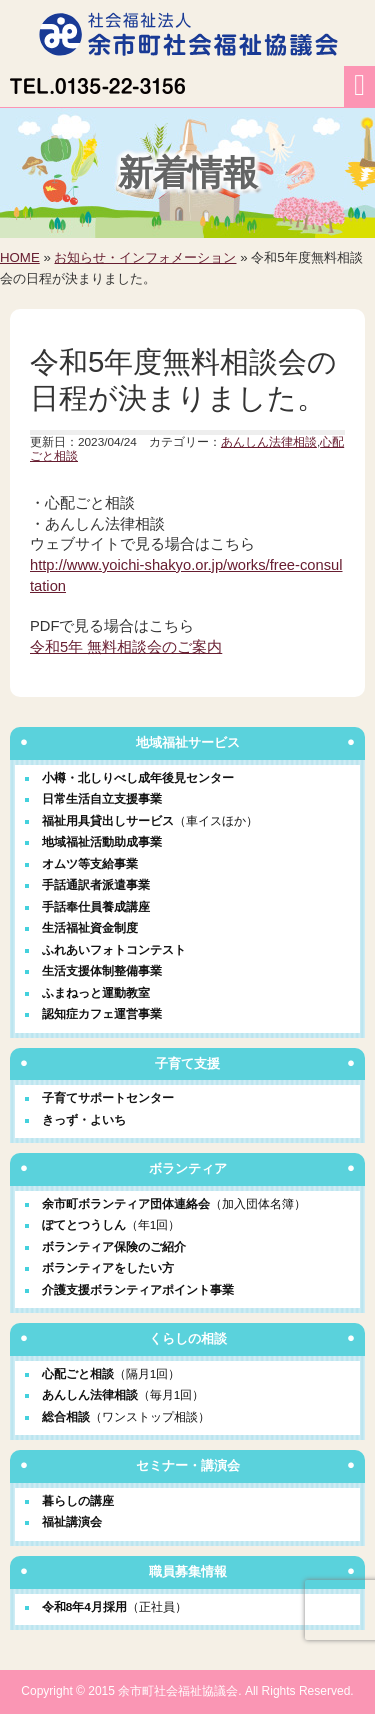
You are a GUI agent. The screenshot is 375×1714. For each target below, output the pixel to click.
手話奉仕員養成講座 (96, 906)
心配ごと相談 (78, 1373)
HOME (20, 257)
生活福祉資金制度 (90, 927)
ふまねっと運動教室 (96, 992)
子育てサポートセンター (108, 1097)
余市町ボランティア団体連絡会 (126, 1203)
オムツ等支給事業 (90, 863)
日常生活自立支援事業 (102, 798)
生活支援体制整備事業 (102, 970)
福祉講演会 (72, 1521)
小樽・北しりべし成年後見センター (138, 777)
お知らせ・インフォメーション (145, 257)
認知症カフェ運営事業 (102, 1013)
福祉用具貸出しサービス (108, 820)
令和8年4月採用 (114, 1606)
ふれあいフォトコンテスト (114, 949)
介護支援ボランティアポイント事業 (138, 1289)
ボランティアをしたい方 (108, 1267)
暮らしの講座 (78, 1500)
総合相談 (66, 1416)
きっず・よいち (84, 1119)
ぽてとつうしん (84, 1224)
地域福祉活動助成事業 (102, 841)
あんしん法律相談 (269, 441)
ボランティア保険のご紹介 (114, 1246)
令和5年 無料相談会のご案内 (126, 647)
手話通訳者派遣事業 (96, 884)
